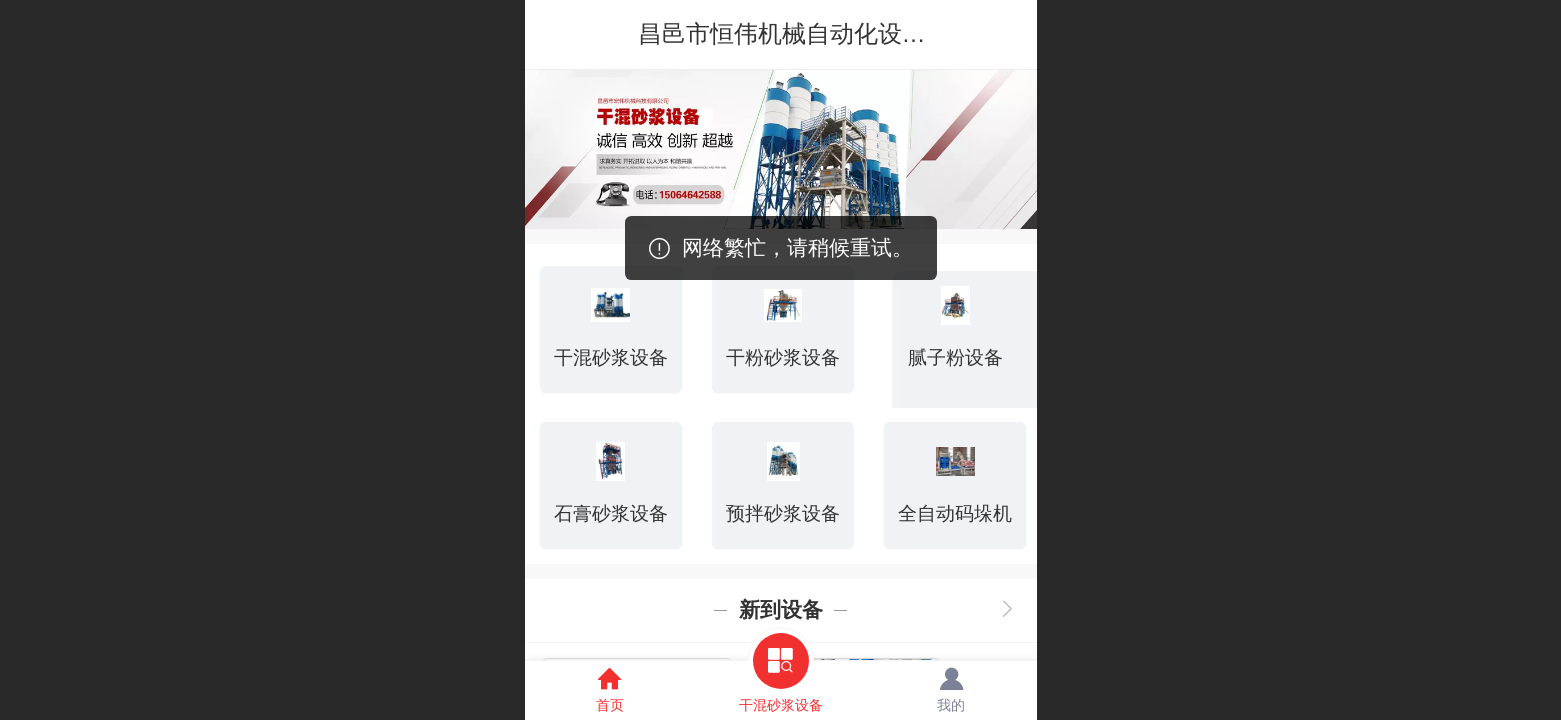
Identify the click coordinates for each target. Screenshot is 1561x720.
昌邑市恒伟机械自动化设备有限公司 (830, 33)
